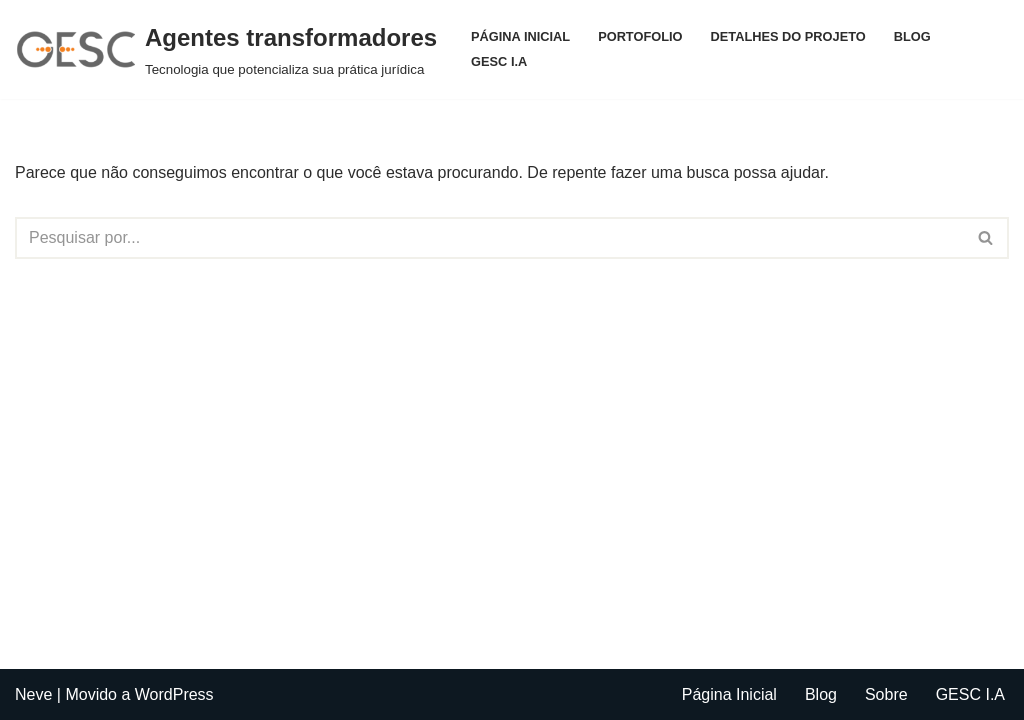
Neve (33, 694)
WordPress (174, 694)
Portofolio (640, 36)
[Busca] (489, 238)
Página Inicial (520, 36)
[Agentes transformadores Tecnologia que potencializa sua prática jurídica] (226, 49)
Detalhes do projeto (788, 36)
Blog (912, 36)
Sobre (886, 694)
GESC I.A (499, 61)
